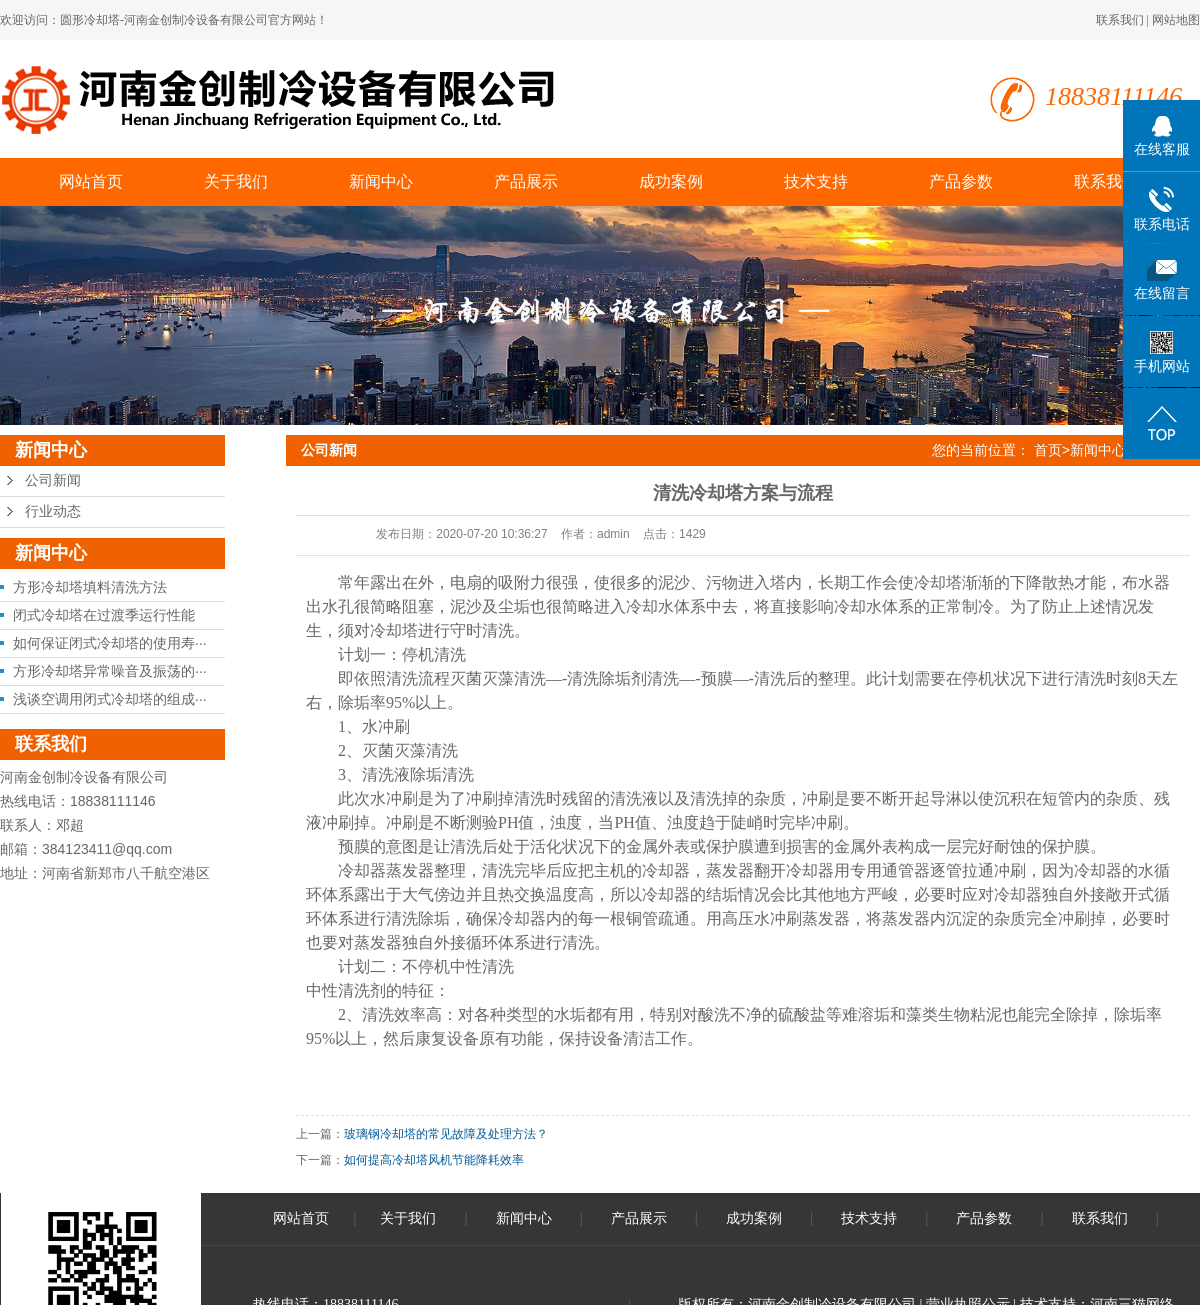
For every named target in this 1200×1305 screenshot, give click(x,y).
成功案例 (671, 181)
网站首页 (91, 181)
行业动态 (53, 511)
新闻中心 (381, 181)
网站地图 (1176, 20)
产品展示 (526, 181)
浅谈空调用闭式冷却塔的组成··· (110, 699)
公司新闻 (53, 480)
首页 (1048, 450)
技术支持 (816, 181)
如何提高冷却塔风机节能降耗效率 (434, 1160)
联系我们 (1120, 20)
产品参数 (961, 181)
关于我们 (236, 181)
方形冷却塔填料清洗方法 (90, 587)
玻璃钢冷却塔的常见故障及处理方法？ (446, 1134)
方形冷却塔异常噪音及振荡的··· (110, 671)
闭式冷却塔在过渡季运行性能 (104, 615)
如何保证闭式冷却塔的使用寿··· (110, 643)
